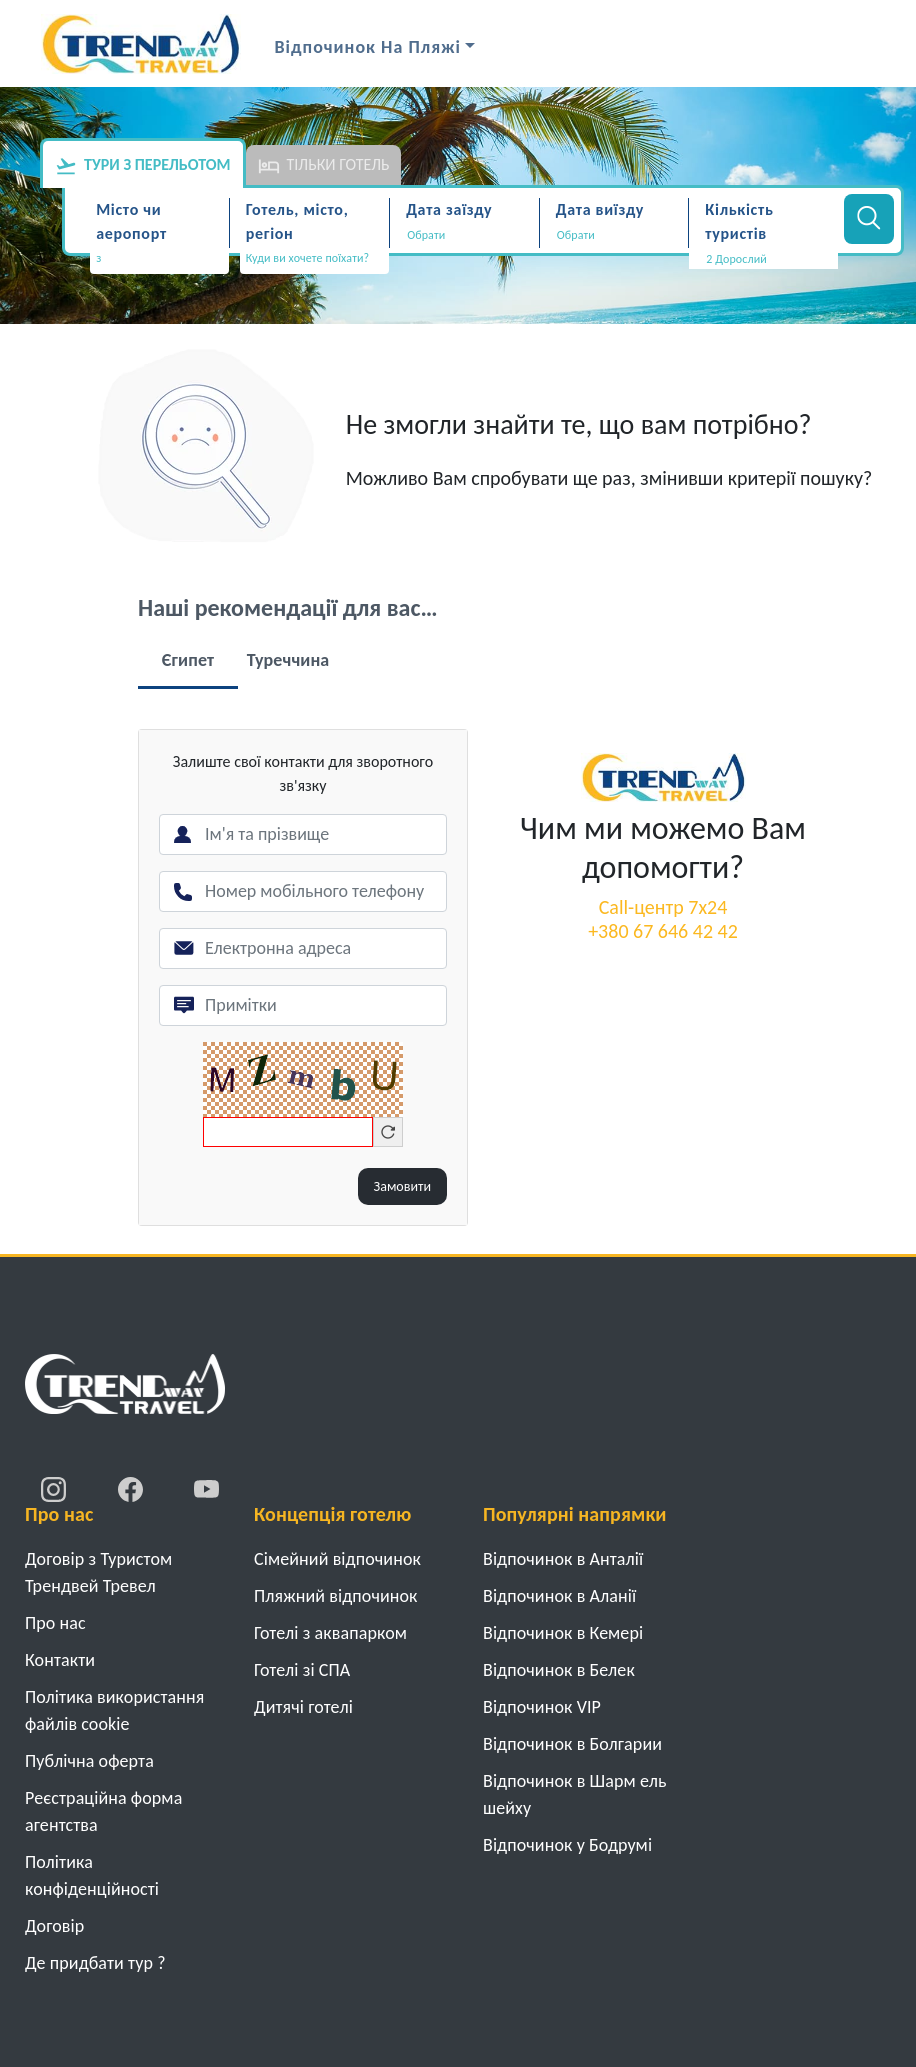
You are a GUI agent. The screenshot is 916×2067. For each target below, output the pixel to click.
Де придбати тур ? (95, 1963)
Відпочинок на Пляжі (368, 47)
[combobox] (159, 260)
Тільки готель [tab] (324, 166)
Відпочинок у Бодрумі (567, 1845)
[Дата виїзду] (614, 235)
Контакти (60, 1660)
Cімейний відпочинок (337, 1559)
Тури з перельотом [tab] (143, 166)
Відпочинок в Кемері (563, 1633)
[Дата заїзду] (464, 235)
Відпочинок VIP (542, 1707)
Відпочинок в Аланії (559, 1596)
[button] (763, 259)
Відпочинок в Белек (559, 1670)
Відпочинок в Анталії (563, 1559)
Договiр (54, 1926)
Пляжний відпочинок (336, 1596)
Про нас (55, 1623)
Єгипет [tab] (188, 660)
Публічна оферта (89, 1761)
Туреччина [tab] (288, 660)
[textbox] (159, 258)
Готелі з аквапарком (330, 1633)
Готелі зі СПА (302, 1670)
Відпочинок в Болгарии (572, 1744)
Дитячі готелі (303, 1707)
